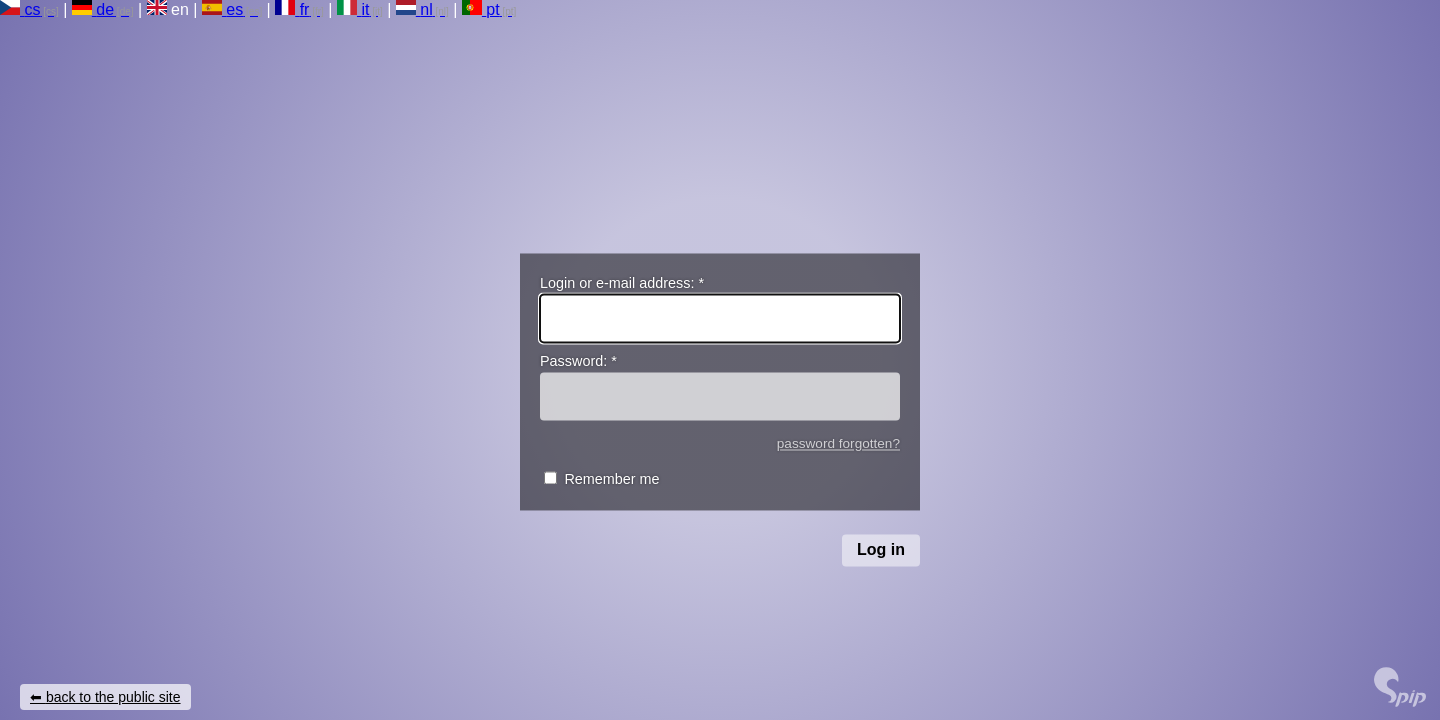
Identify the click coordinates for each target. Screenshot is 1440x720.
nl (414, 9)
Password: (578, 362)
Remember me (611, 480)
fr (292, 9)
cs (20, 9)
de (93, 9)
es (222, 9)
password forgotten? (838, 443)
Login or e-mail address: (622, 283)
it (353, 9)
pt (481, 9)
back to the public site (113, 697)
